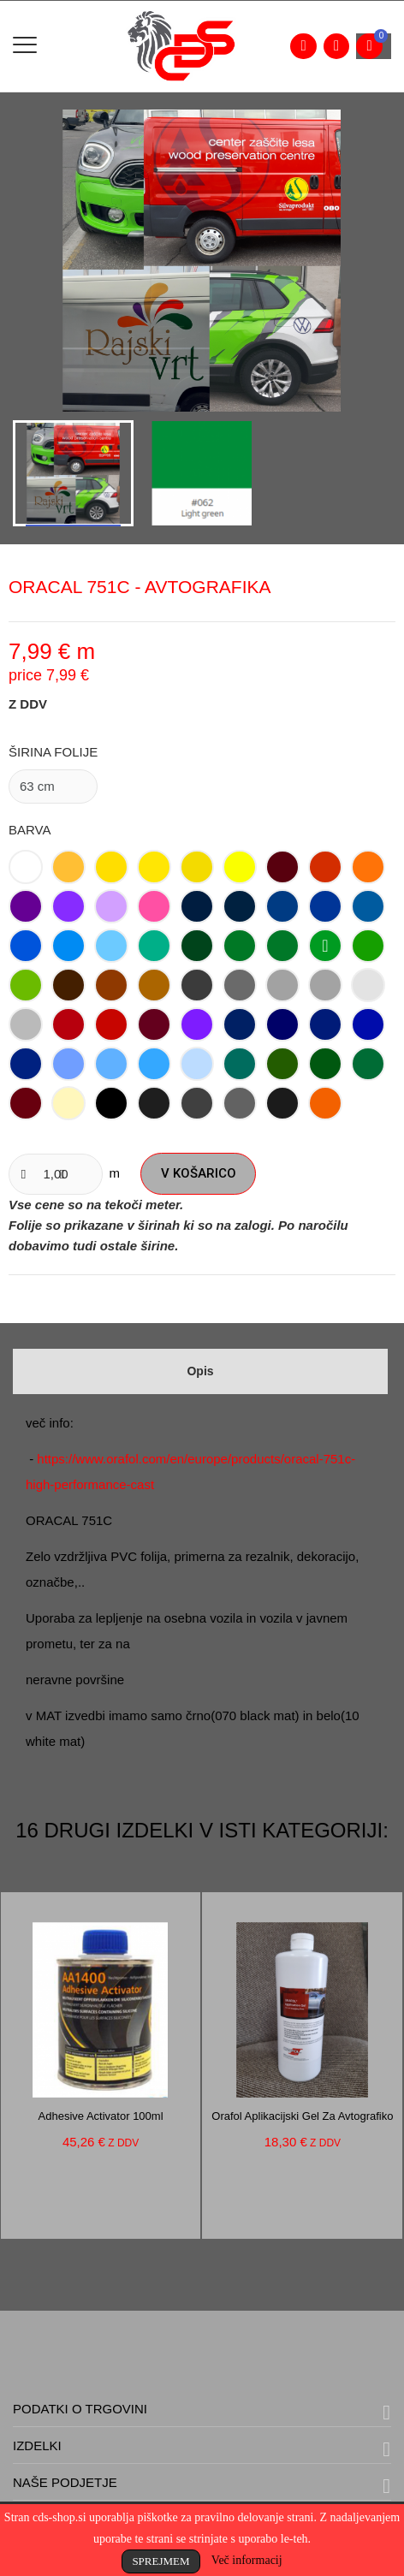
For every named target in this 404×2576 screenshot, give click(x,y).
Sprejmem (160, 2561)
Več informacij (246, 2560)
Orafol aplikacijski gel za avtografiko (302, 2116)
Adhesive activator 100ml (101, 2116)
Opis (200, 1371)
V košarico (198, 1173)
